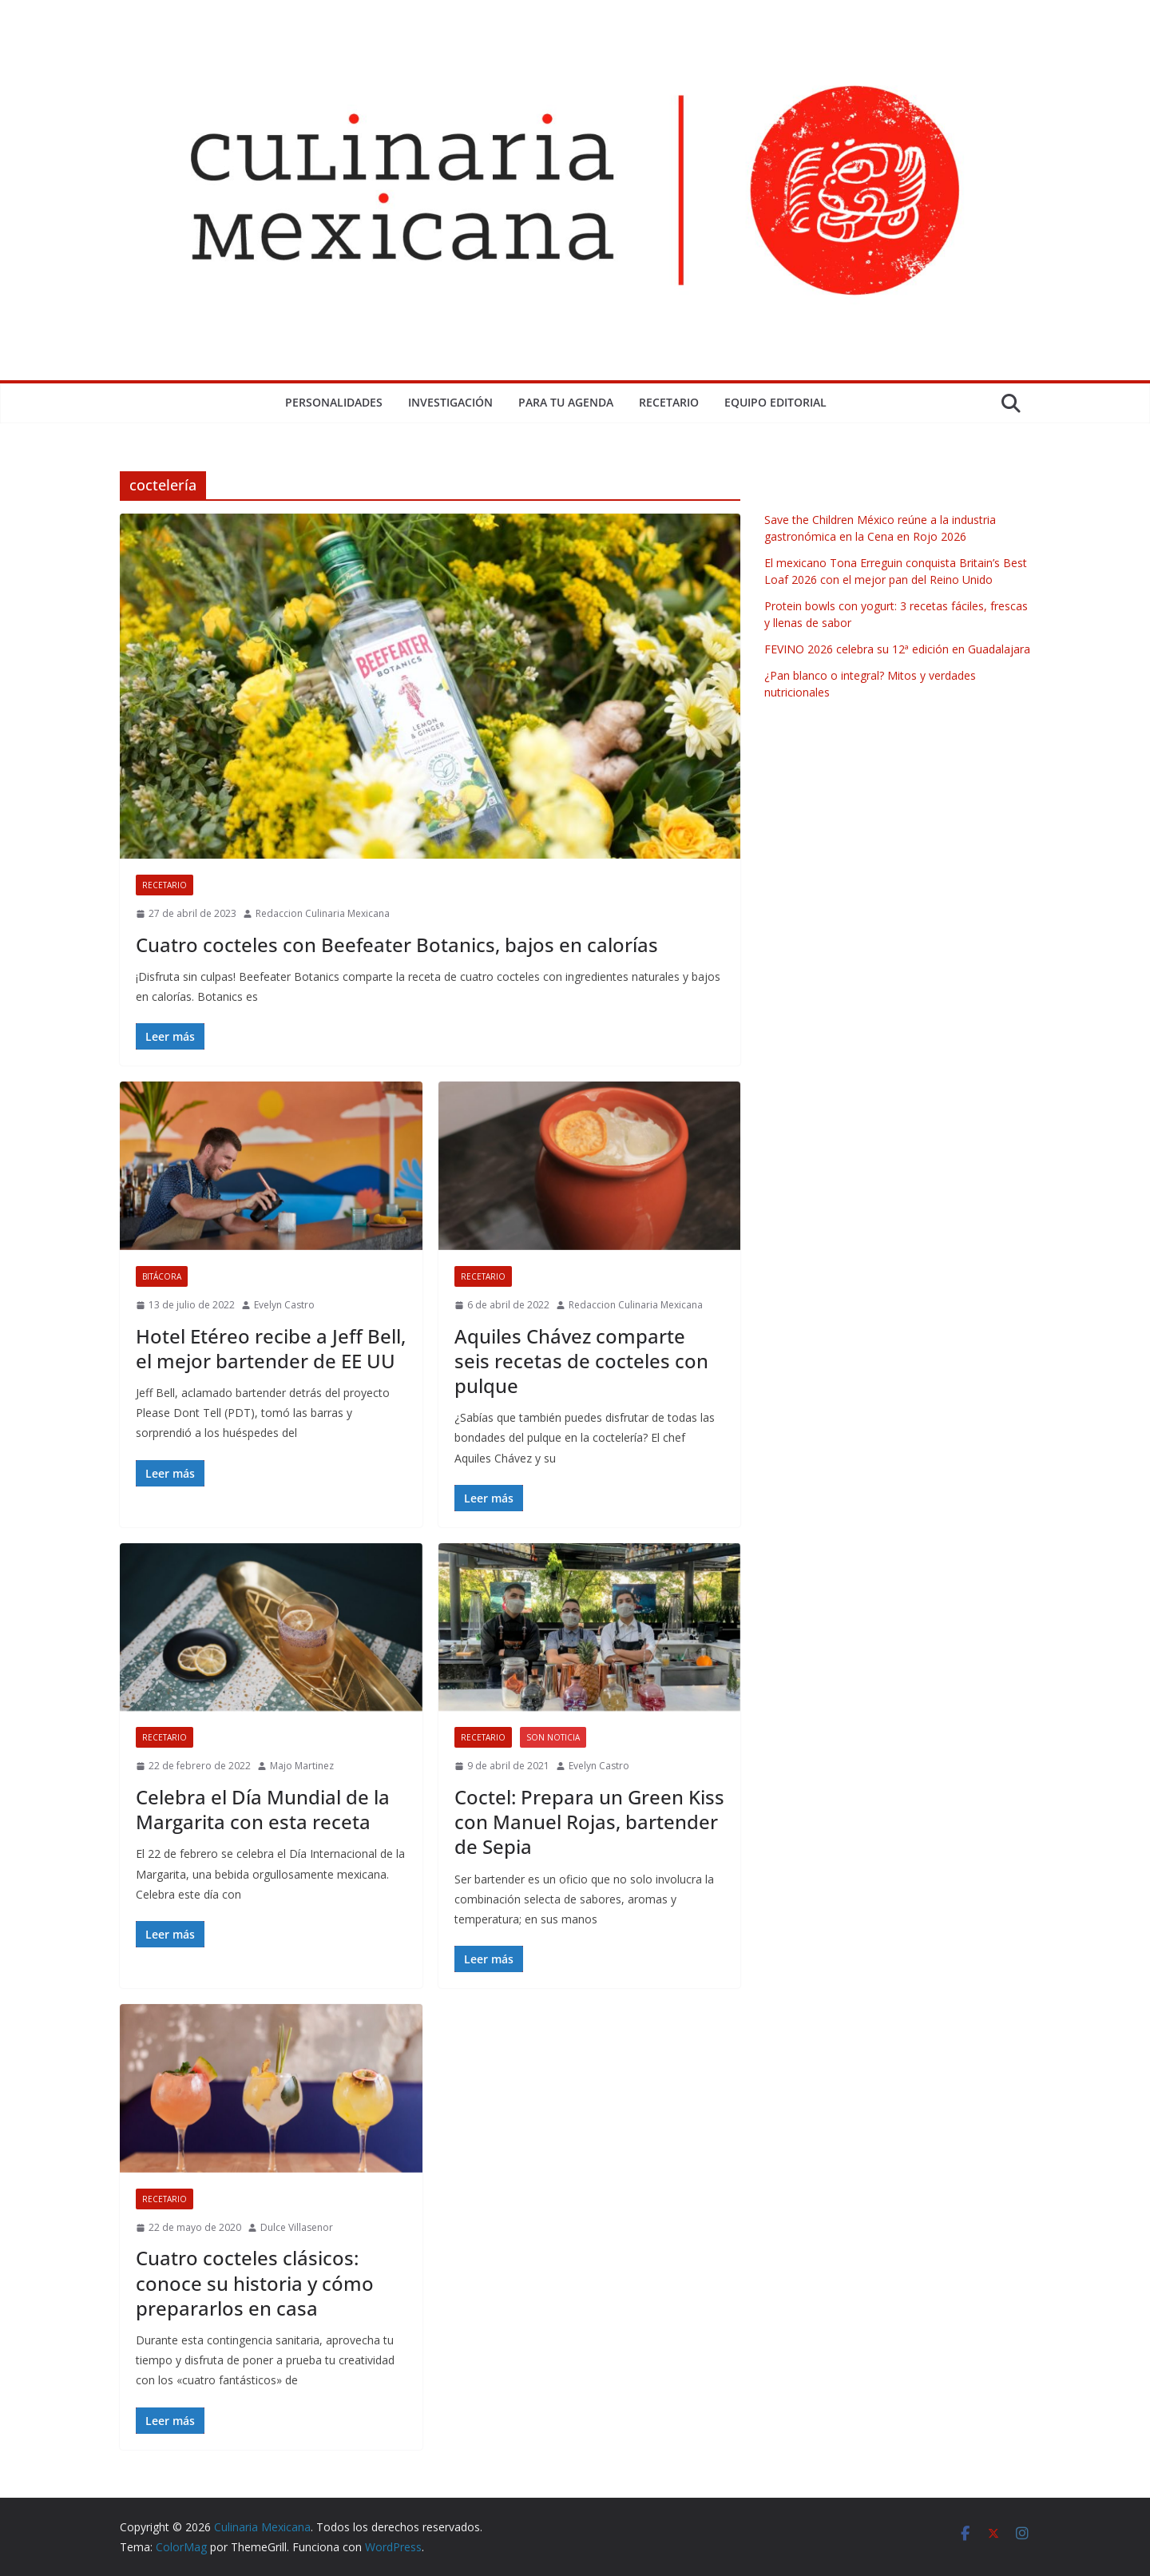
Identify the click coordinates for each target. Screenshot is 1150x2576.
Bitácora (161, 1276)
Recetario (669, 402)
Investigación (450, 402)
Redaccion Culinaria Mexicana (323, 913)
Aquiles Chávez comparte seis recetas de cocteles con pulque (581, 1361)
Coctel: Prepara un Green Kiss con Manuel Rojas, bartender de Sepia (589, 1822)
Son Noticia (553, 1737)
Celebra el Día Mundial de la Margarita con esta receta (263, 1809)
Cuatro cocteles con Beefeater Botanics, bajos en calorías (397, 944)
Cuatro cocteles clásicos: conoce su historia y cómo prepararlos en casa (255, 2282)
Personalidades (334, 402)
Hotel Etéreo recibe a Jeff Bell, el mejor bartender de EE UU (271, 1348)
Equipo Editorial (775, 402)
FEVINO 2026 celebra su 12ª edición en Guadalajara (897, 649)
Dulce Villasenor (296, 2227)
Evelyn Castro (284, 1305)
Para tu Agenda (565, 402)
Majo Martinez (302, 1765)
